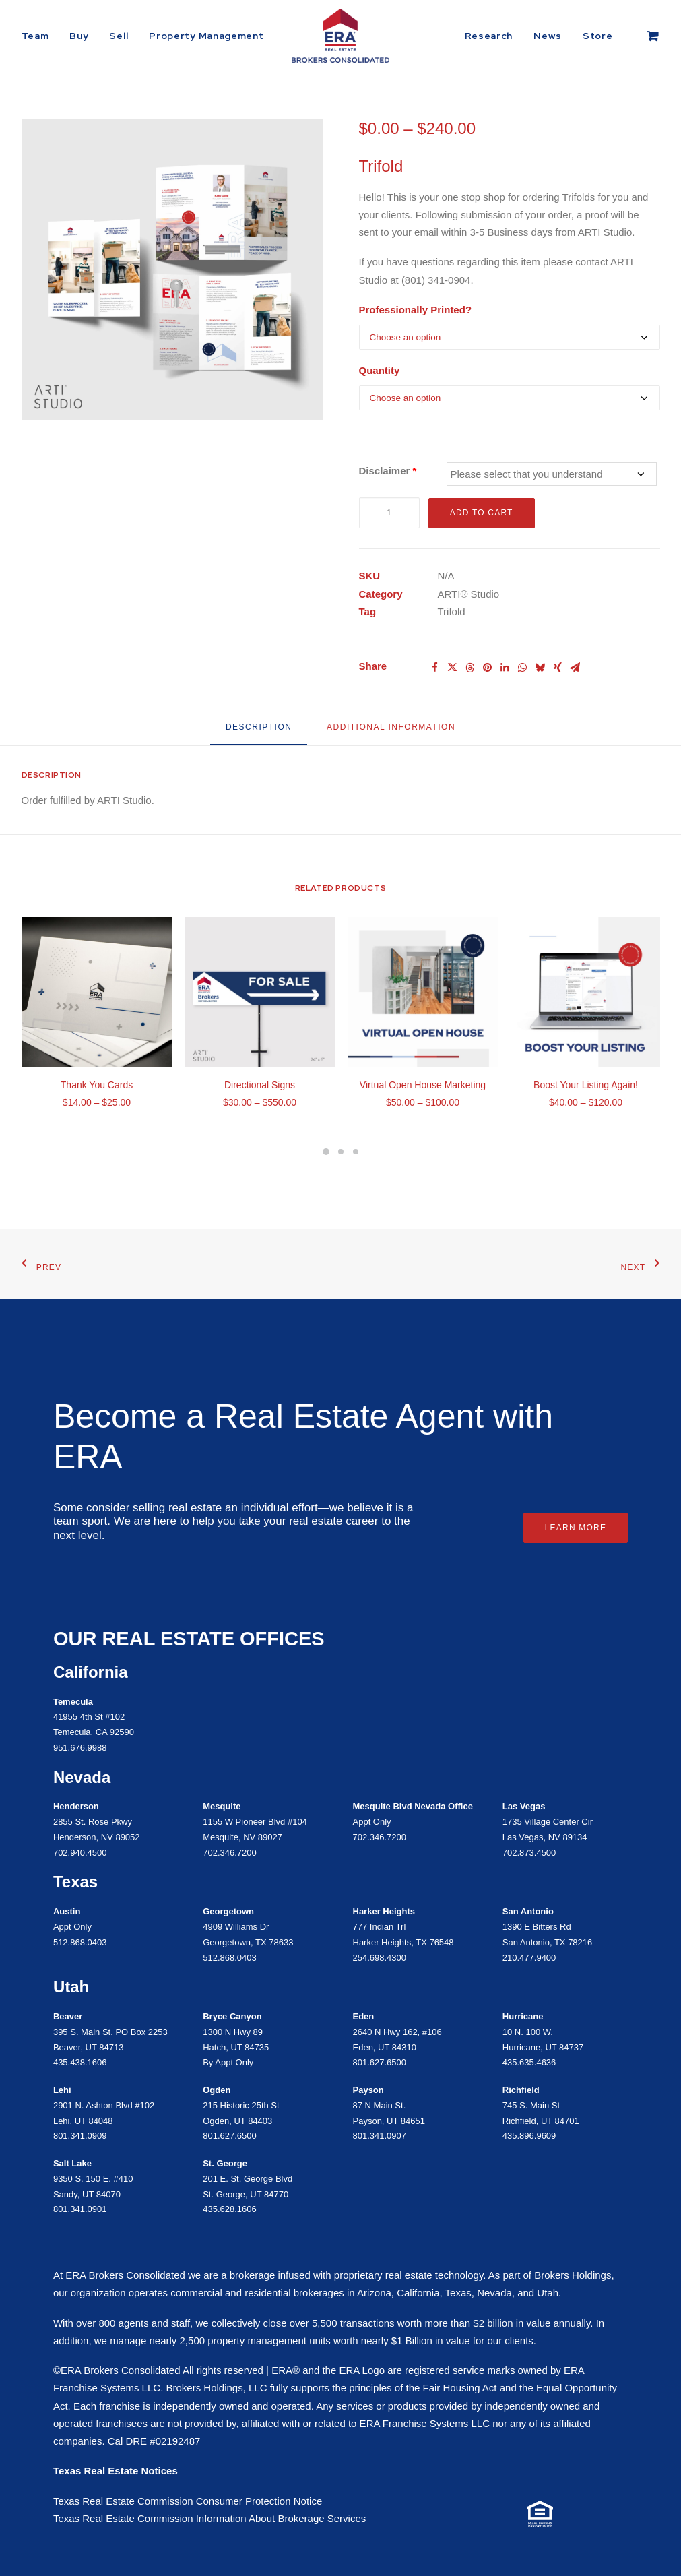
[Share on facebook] (435, 668)
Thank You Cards (97, 1084)
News (547, 36)
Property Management (206, 36)
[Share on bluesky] (540, 668)
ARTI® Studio (469, 594)
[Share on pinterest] (488, 668)
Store (598, 36)
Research (489, 36)
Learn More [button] (575, 1527)
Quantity (379, 370)
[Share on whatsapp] (523, 668)
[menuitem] (40, 35)
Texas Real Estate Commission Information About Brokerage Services (209, 2518)
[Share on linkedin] (505, 668)
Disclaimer (388, 470)
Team (35, 36)
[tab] (391, 732)
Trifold (451, 611)
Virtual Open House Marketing (423, 1084)
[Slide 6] (355, 1151)
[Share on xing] (558, 668)
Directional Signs (259, 1084)
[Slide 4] (326, 1151)
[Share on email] (575, 668)
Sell (118, 36)
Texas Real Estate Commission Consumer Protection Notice (187, 2501)
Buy (78, 36)
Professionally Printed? (415, 309)
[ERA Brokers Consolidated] (340, 36)
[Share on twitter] (453, 668)
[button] (172, 269)
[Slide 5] (340, 1151)
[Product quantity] (389, 512)
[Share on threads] (470, 668)
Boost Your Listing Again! (585, 1084)
